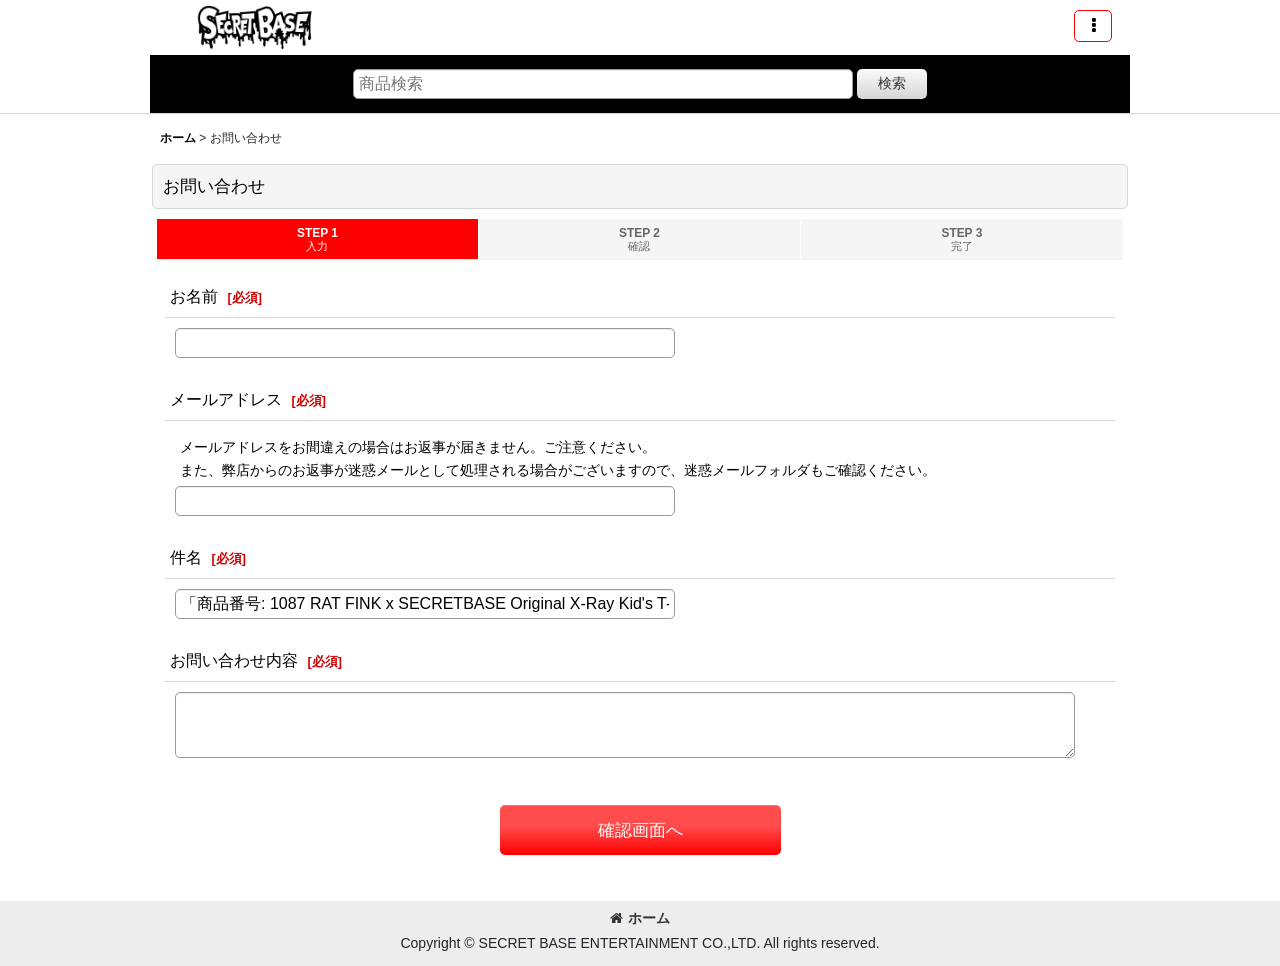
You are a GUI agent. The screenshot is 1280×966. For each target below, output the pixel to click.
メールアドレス (226, 399)
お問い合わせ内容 (234, 660)
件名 (186, 557)
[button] (1093, 26)
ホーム (640, 918)
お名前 (194, 296)
